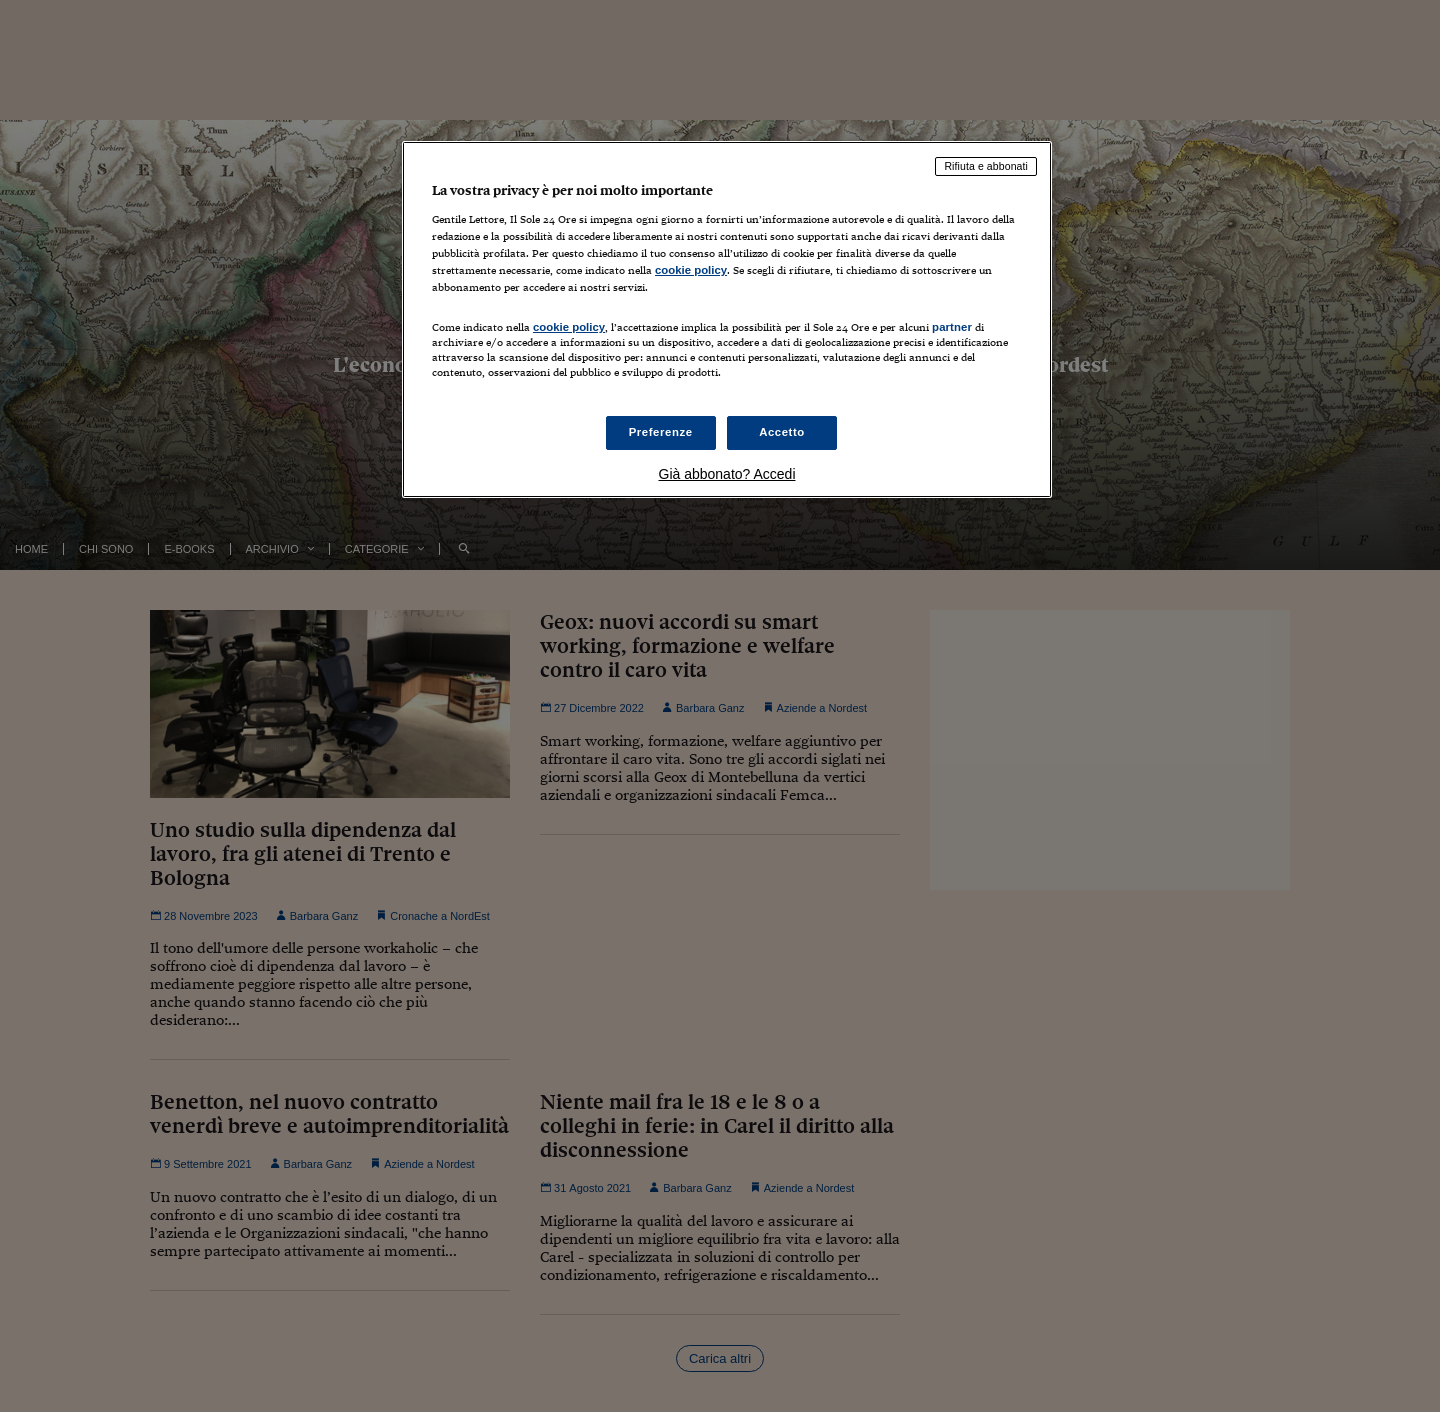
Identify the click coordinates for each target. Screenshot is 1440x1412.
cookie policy (691, 270)
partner (952, 327)
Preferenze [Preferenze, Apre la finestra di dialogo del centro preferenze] (661, 432)
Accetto (782, 432)
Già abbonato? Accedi (727, 474)
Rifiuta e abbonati (986, 166)
